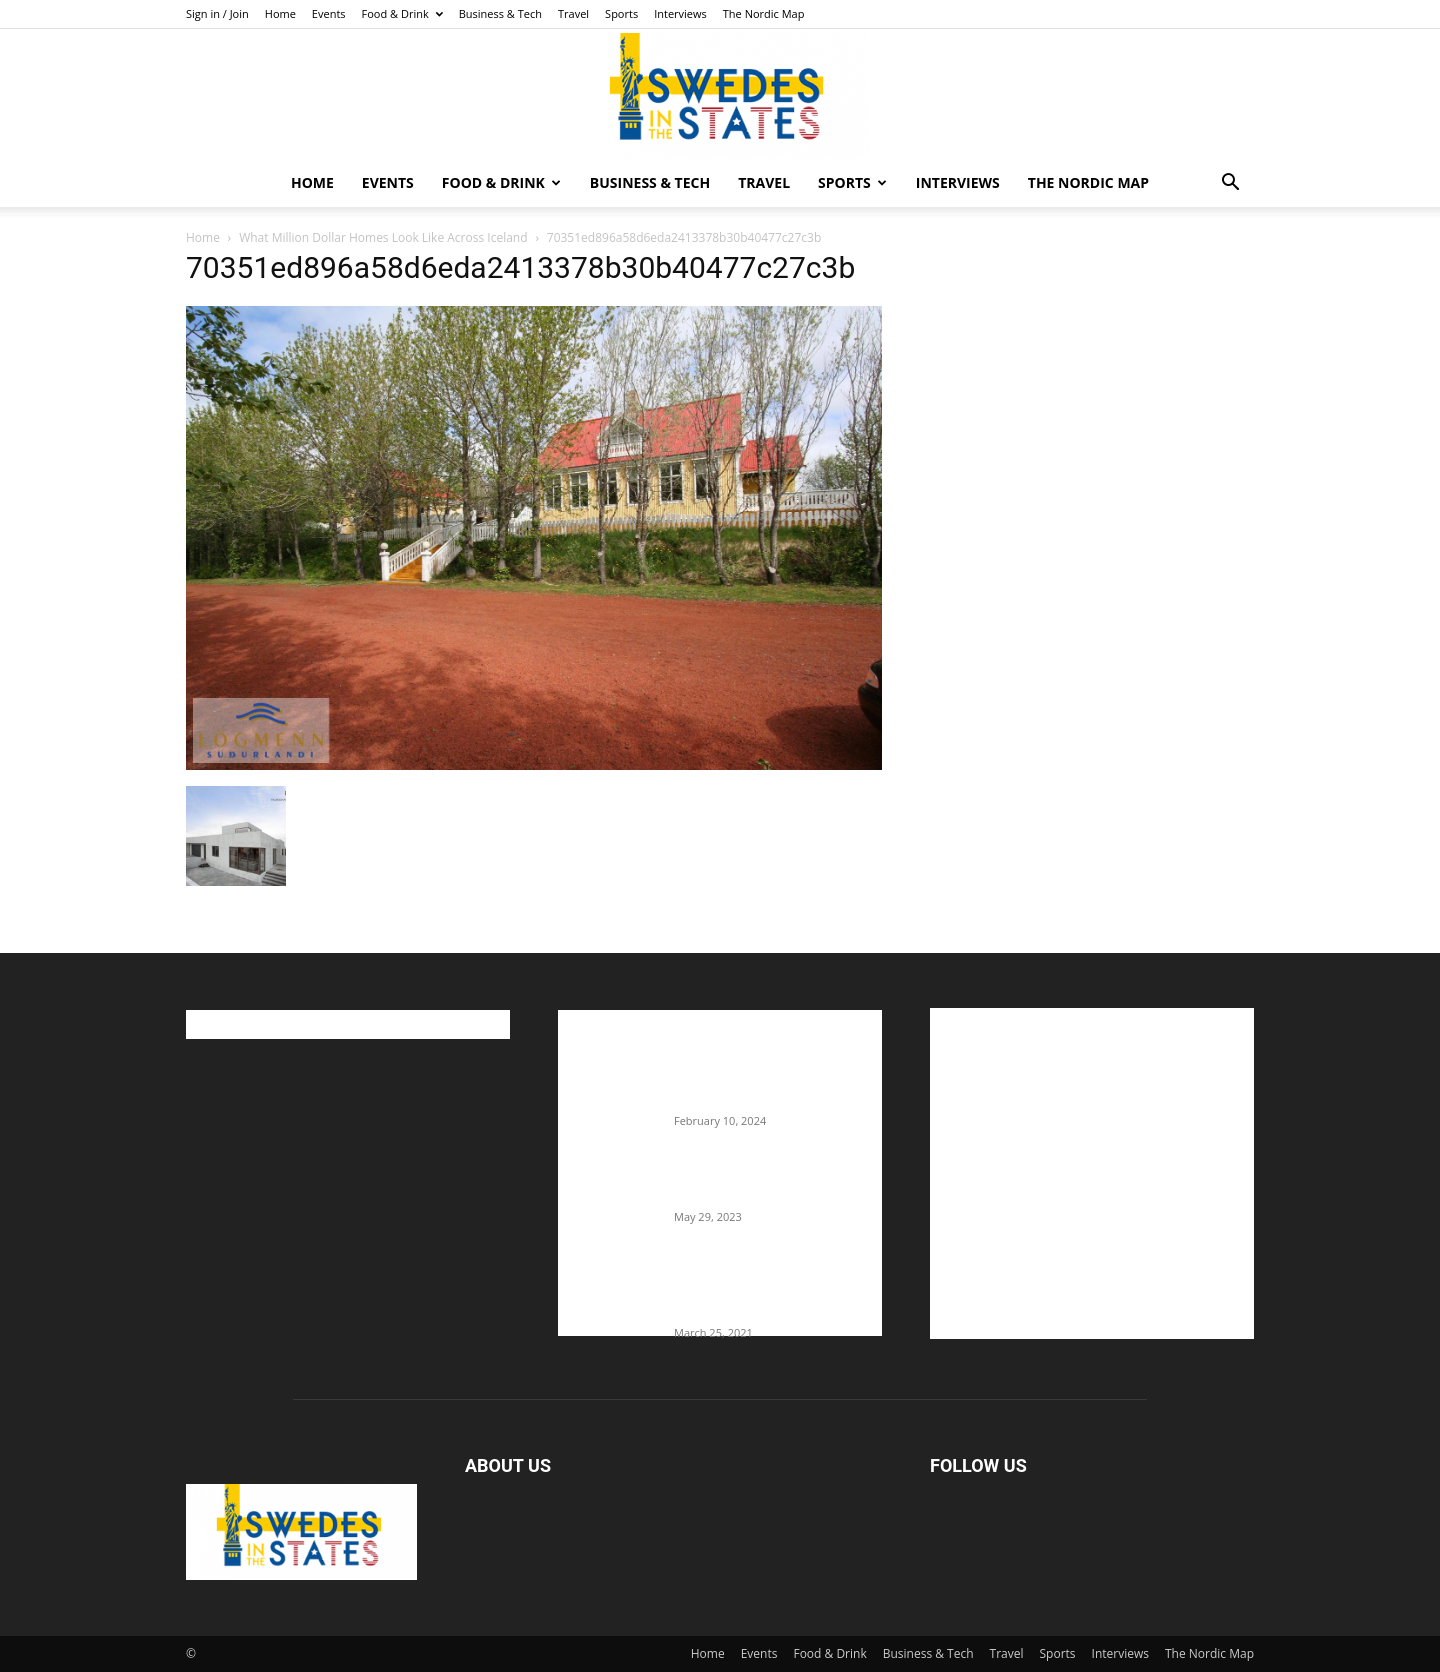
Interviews (680, 13)
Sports (621, 13)
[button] (1230, 184)
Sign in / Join (217, 13)
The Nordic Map (764, 13)
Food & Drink (402, 13)
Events (329, 13)
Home (280, 13)
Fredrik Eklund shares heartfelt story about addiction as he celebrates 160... (770, 1291)
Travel (573, 13)
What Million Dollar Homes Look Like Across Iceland (383, 237)
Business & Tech (500, 13)
